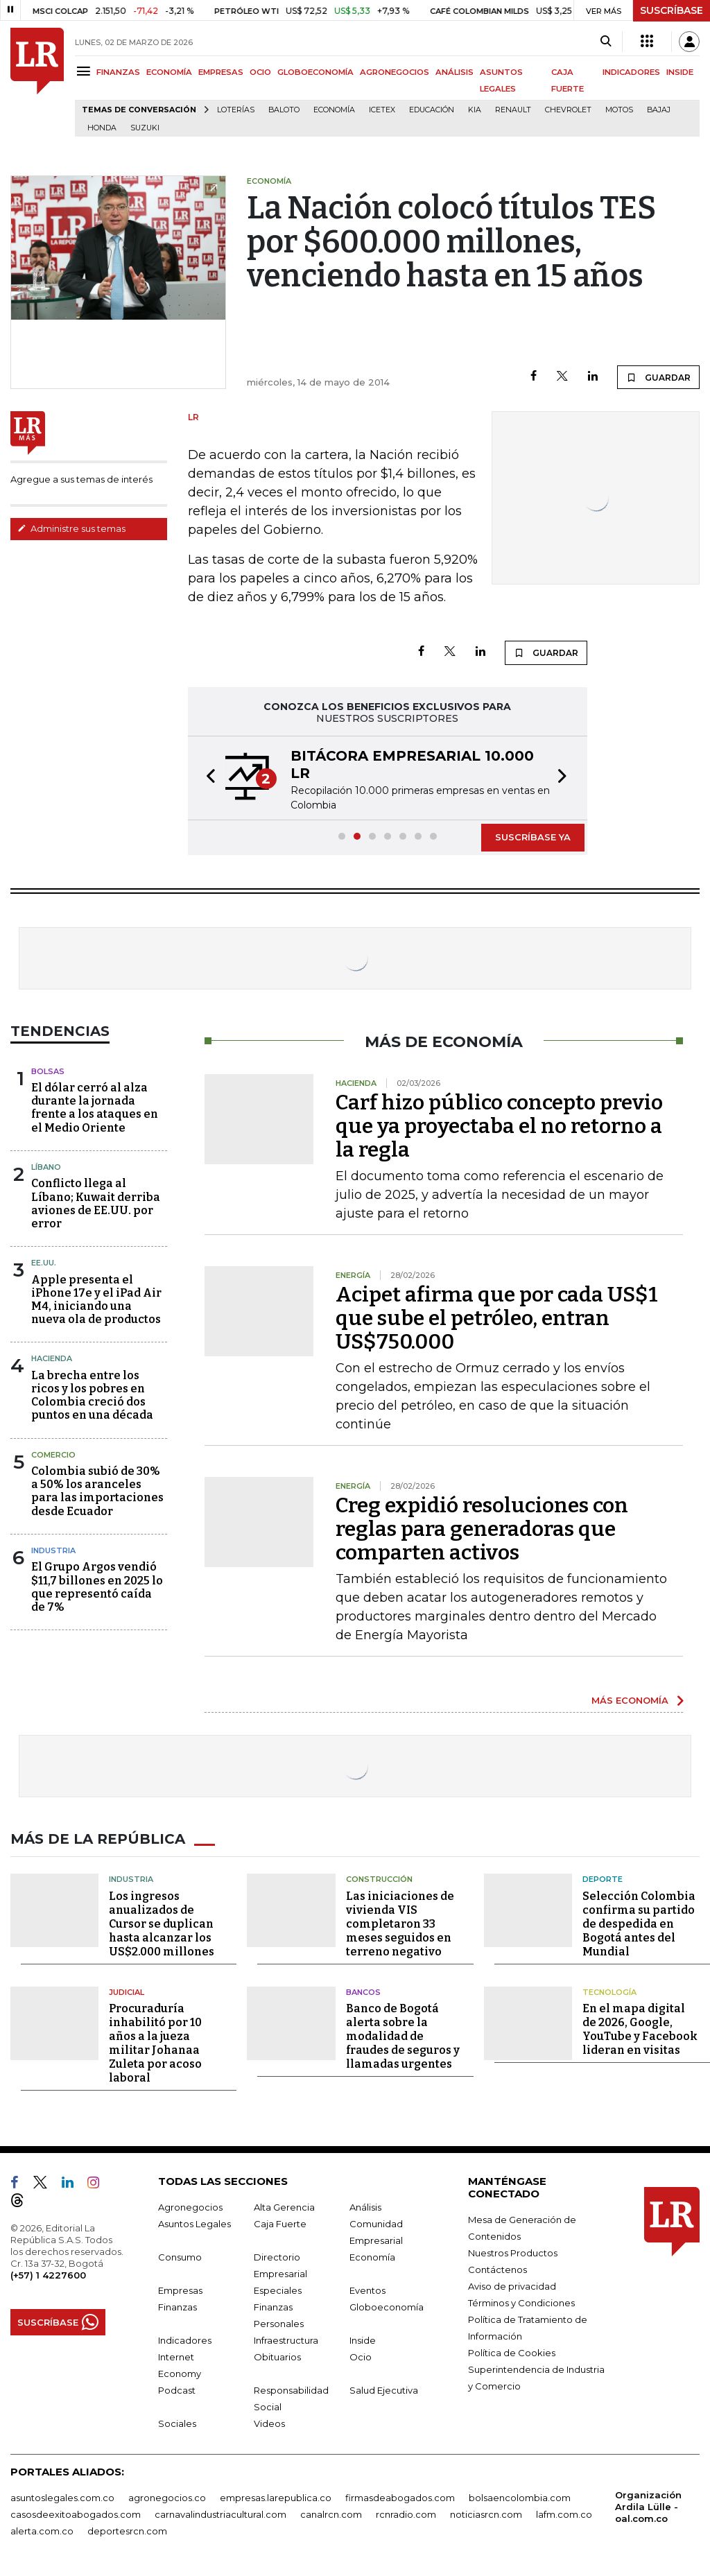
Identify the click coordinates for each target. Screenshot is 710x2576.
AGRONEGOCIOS (394, 72)
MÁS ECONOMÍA (629, 1700)
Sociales (177, 2423)
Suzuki (144, 127)
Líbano (46, 1167)
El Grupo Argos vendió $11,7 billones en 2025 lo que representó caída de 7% (97, 1587)
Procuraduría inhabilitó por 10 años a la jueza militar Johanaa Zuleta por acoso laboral (155, 2043)
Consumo (180, 2257)
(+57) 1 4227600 (48, 2275)
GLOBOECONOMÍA (315, 72)
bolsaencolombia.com (520, 2497)
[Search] (605, 42)
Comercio (53, 1455)
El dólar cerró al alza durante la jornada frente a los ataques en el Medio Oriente (94, 1107)
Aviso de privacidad (512, 2286)
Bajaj (658, 109)
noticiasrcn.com (486, 2514)
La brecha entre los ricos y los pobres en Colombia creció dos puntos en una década (92, 1395)
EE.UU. (43, 1263)
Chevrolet (568, 109)
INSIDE (679, 72)
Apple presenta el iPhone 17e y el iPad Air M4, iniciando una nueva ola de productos (96, 1299)
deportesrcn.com (127, 2530)
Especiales (278, 2290)
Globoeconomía (386, 2307)
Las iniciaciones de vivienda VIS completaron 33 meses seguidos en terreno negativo (400, 1924)
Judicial (126, 1992)
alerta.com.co (41, 2530)
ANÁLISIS (454, 72)
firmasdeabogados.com (400, 2497)
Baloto (284, 109)
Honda (101, 127)
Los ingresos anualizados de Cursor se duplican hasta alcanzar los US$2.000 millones (161, 1924)
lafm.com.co (564, 2514)
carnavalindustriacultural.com (220, 2514)
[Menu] (85, 71)
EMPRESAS (220, 72)
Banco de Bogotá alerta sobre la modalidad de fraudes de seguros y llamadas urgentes (403, 2036)
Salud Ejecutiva (383, 2390)
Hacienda (51, 1358)
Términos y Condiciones (521, 2302)
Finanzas (177, 2307)
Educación (431, 109)
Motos (619, 109)
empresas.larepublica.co (275, 2497)
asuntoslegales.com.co (62, 2497)
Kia (474, 109)
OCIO (260, 72)
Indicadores (184, 2340)
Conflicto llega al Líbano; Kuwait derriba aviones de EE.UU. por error (95, 1203)
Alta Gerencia (284, 2207)
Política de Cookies (511, 2352)
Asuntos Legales (194, 2223)
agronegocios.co (167, 2497)
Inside (362, 2340)
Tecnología (609, 1992)
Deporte (602, 1879)
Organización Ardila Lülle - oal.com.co (648, 2506)
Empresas (180, 2290)
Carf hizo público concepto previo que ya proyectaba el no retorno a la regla (499, 1126)
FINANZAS (118, 72)
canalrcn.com (331, 2514)
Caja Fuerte (280, 2223)
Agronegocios (190, 2207)
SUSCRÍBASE (671, 10)
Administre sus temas (71, 528)
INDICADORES (631, 72)
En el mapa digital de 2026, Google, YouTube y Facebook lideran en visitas (640, 2029)
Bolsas (47, 1071)
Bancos (363, 1992)
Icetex (382, 109)
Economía (334, 109)
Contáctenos (497, 2269)
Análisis (365, 2207)
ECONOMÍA (169, 72)
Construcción (379, 1879)
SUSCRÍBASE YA (533, 836)
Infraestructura (286, 2340)
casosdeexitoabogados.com (75, 2514)
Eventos (367, 2290)
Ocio (360, 2356)
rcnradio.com (406, 2514)
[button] (206, 778)
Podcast (177, 2390)
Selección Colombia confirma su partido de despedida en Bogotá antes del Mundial (638, 1924)
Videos (269, 2423)
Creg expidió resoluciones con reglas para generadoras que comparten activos (482, 1529)
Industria (53, 1550)
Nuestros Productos (512, 2252)
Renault (513, 109)
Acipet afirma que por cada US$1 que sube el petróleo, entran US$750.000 (497, 1318)
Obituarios (277, 2356)
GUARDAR (658, 377)
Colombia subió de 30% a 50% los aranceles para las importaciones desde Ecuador (97, 1491)
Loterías (235, 109)
